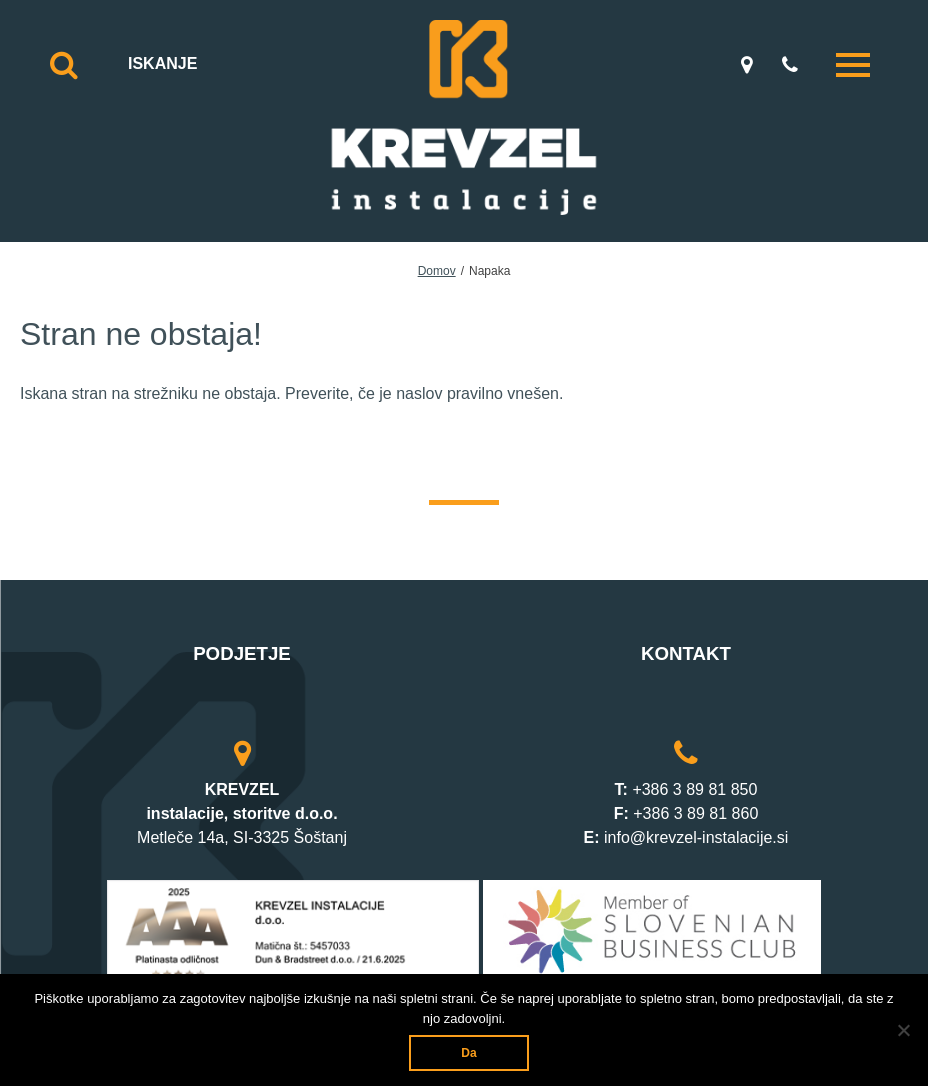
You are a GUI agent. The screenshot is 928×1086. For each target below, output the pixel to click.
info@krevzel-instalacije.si (696, 837)
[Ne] (903, 1030)
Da (468, 1053)
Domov (437, 271)
